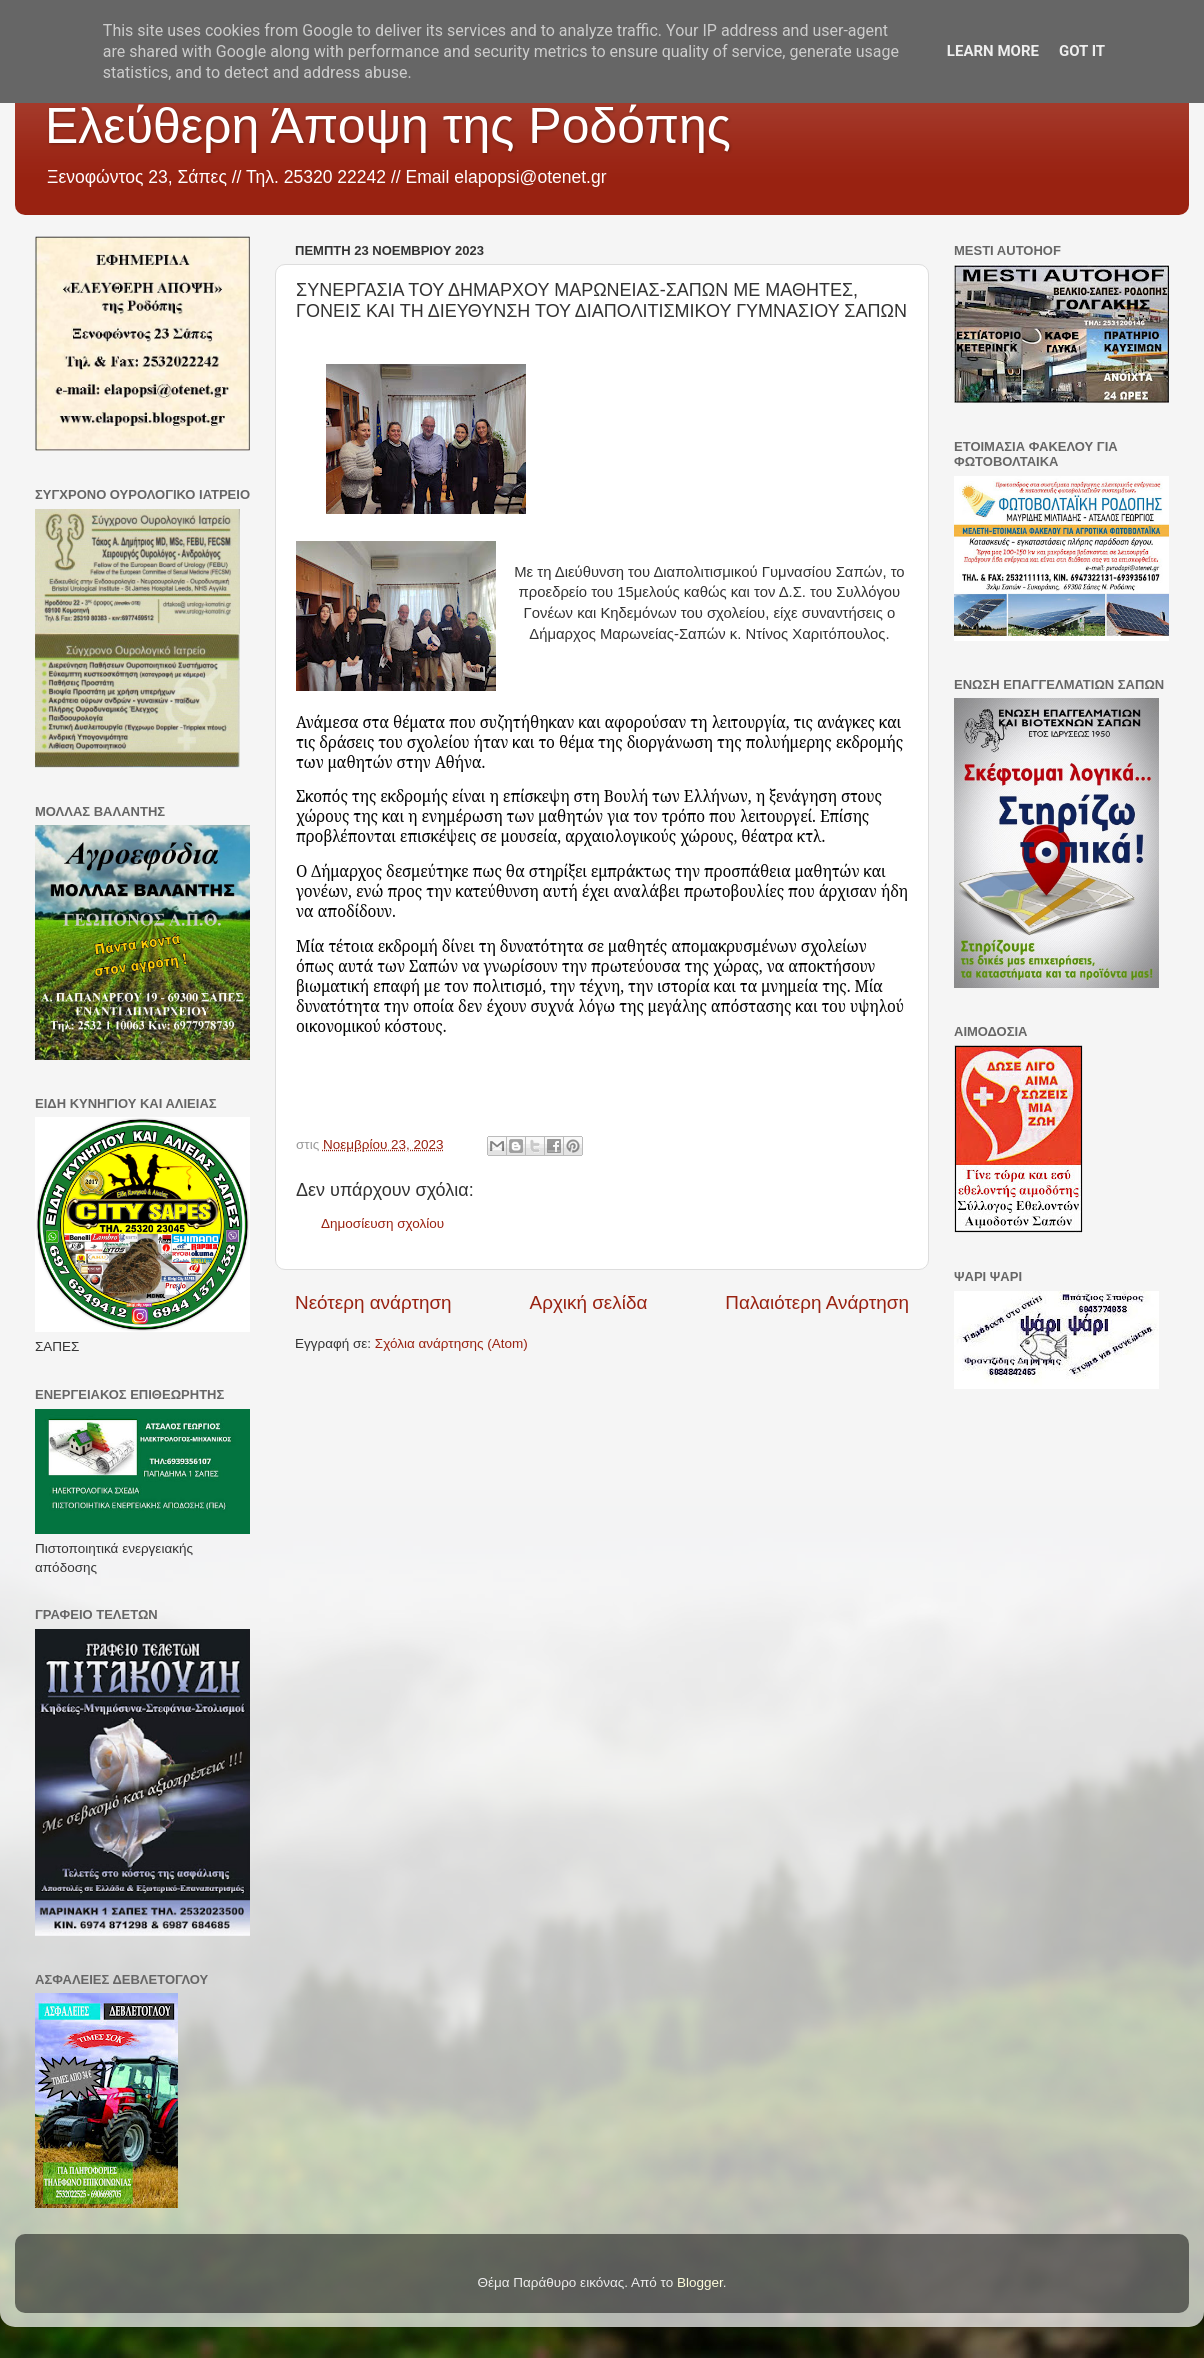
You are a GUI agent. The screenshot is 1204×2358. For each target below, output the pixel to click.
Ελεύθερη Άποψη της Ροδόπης (388, 126)
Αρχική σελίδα (589, 1302)
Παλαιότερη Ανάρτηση (817, 1302)
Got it (1082, 51)
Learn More (993, 51)
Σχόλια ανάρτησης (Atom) (451, 1343)
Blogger (700, 2282)
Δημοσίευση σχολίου (382, 1223)
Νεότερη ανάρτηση (373, 1302)
